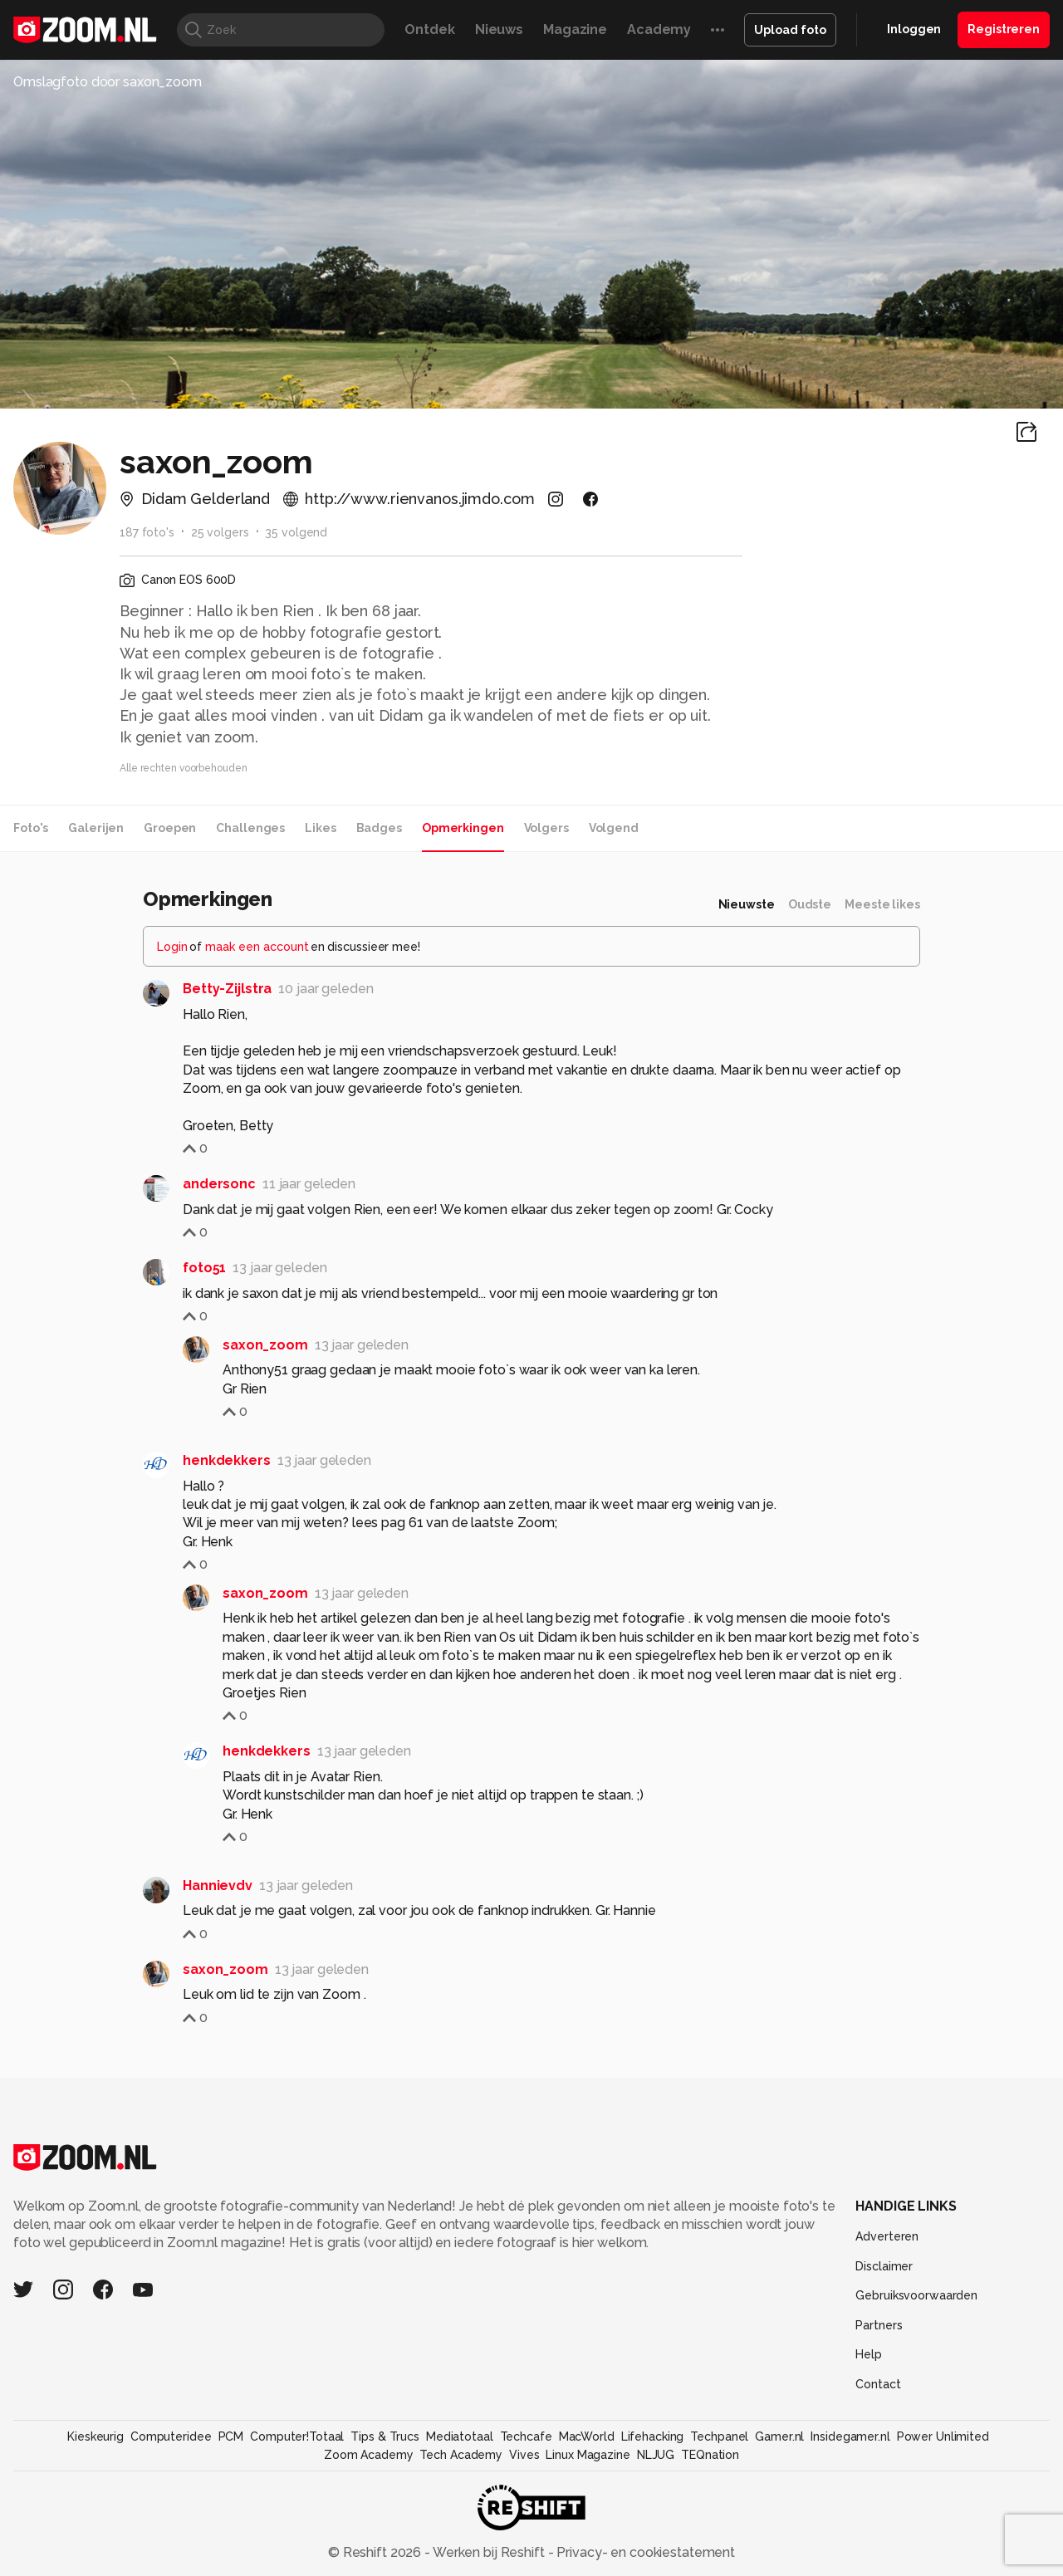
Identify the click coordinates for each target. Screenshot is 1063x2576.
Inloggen (914, 29)
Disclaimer (884, 2266)
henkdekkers (227, 1460)
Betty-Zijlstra (227, 989)
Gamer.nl (779, 2436)
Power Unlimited (943, 2436)
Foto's (30, 828)
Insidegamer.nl (850, 2436)
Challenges (250, 828)
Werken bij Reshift (489, 2552)
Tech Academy (460, 2454)
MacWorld (587, 2436)
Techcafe (526, 2436)
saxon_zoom (265, 1345)
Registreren (1003, 29)
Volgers (546, 828)
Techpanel (719, 2436)
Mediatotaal (459, 2436)
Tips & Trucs (384, 2436)
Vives (524, 2454)
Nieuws (499, 29)
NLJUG (655, 2454)
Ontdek (429, 29)
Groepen (170, 828)
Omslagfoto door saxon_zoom (107, 82)
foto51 (204, 1268)
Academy (659, 29)
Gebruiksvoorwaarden (916, 2295)
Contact (877, 2384)
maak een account (257, 946)
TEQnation (710, 2454)
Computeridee (171, 2436)
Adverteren (886, 2236)
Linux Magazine (587, 2454)
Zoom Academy (369, 2454)
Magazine (575, 29)
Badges (379, 828)
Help (868, 2354)
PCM (231, 2436)
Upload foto (790, 30)
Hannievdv (217, 1885)
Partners (878, 2325)
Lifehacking (652, 2436)
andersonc (219, 1184)
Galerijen (96, 828)
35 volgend (296, 532)
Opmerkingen (463, 828)
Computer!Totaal (297, 2436)
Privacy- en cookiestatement (644, 2552)
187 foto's (147, 532)
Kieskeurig (95, 2436)
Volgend (614, 828)
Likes (320, 828)
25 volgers (220, 532)
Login (172, 946)
